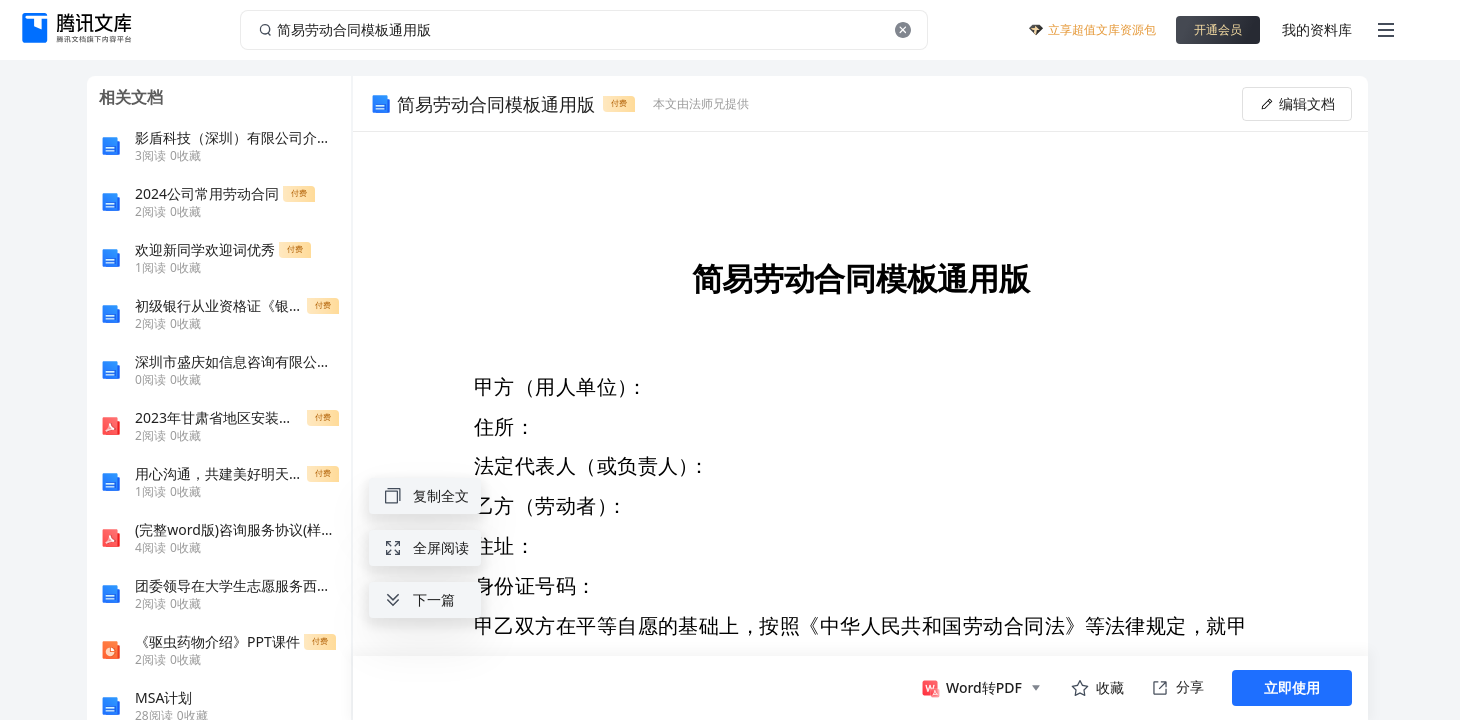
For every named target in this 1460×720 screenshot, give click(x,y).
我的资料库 (1317, 29)
